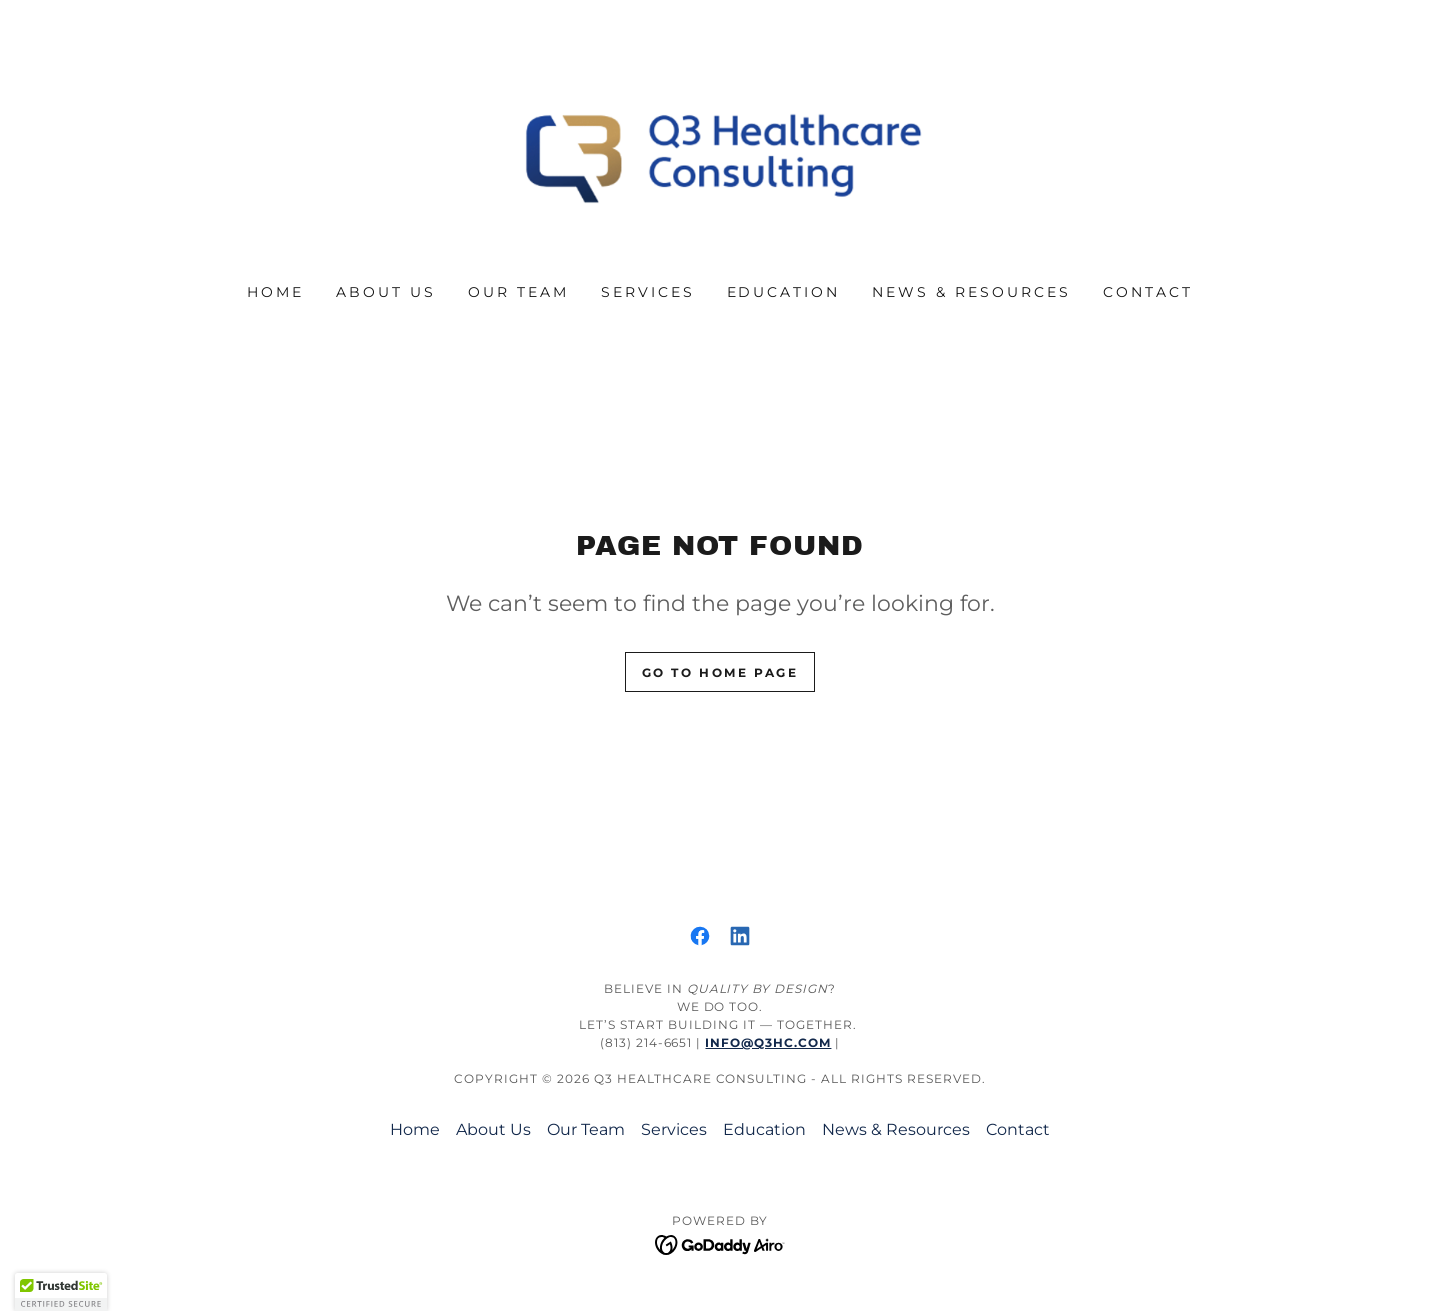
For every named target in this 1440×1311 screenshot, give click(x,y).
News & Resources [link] (971, 292)
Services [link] (648, 292)
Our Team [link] (518, 292)
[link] (720, 154)
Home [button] (415, 1129)
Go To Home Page (720, 672)
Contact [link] (1148, 292)
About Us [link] (386, 292)
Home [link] (275, 292)
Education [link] (784, 292)
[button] (61, 1292)
